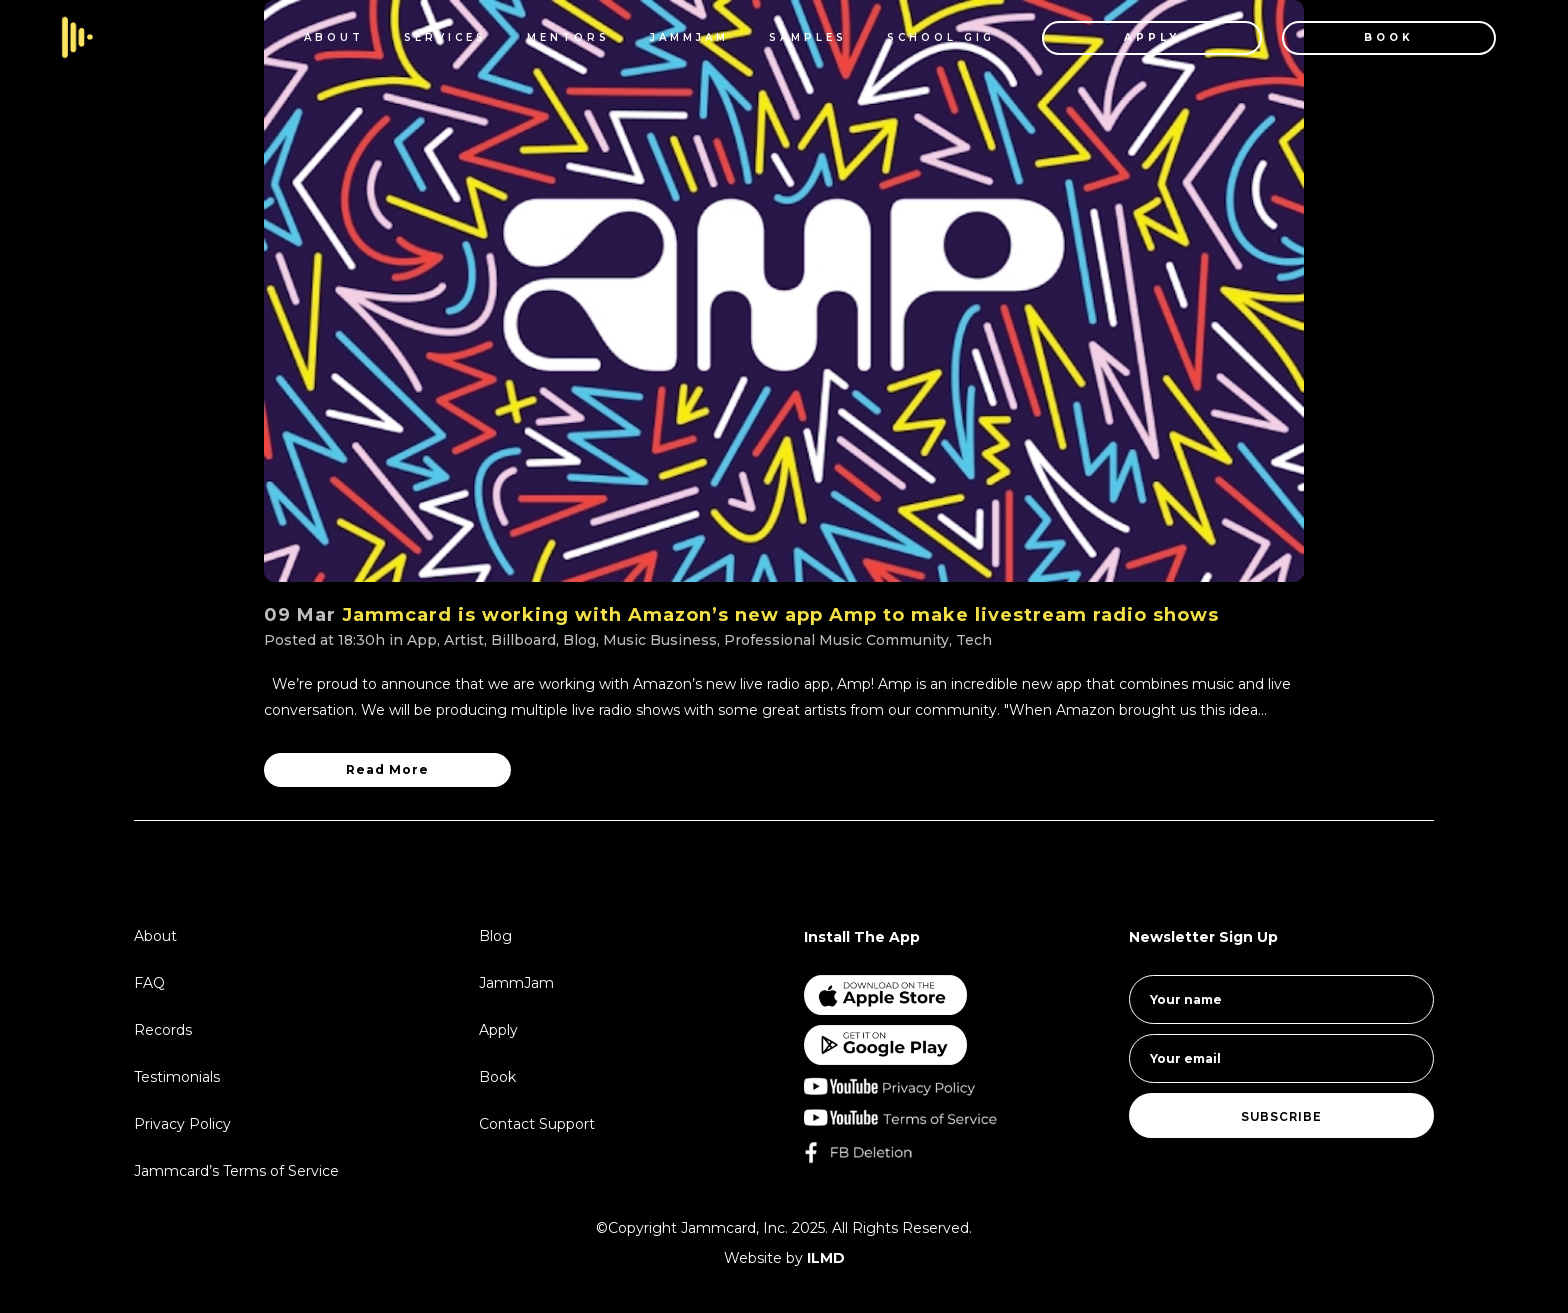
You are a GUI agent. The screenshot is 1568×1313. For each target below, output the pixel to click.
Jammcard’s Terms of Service (236, 1171)
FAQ (149, 983)
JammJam (516, 983)
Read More (387, 769)
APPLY (1152, 37)
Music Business (660, 640)
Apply (498, 1030)
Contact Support (537, 1124)
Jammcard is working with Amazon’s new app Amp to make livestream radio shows (780, 615)
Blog (579, 640)
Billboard (523, 640)
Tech (974, 640)
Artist (464, 640)
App (422, 640)
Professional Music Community (836, 640)
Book (497, 1077)
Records (163, 1030)
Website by (784, 1258)
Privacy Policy (182, 1124)
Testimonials (177, 1077)
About (155, 936)
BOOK (1389, 37)
